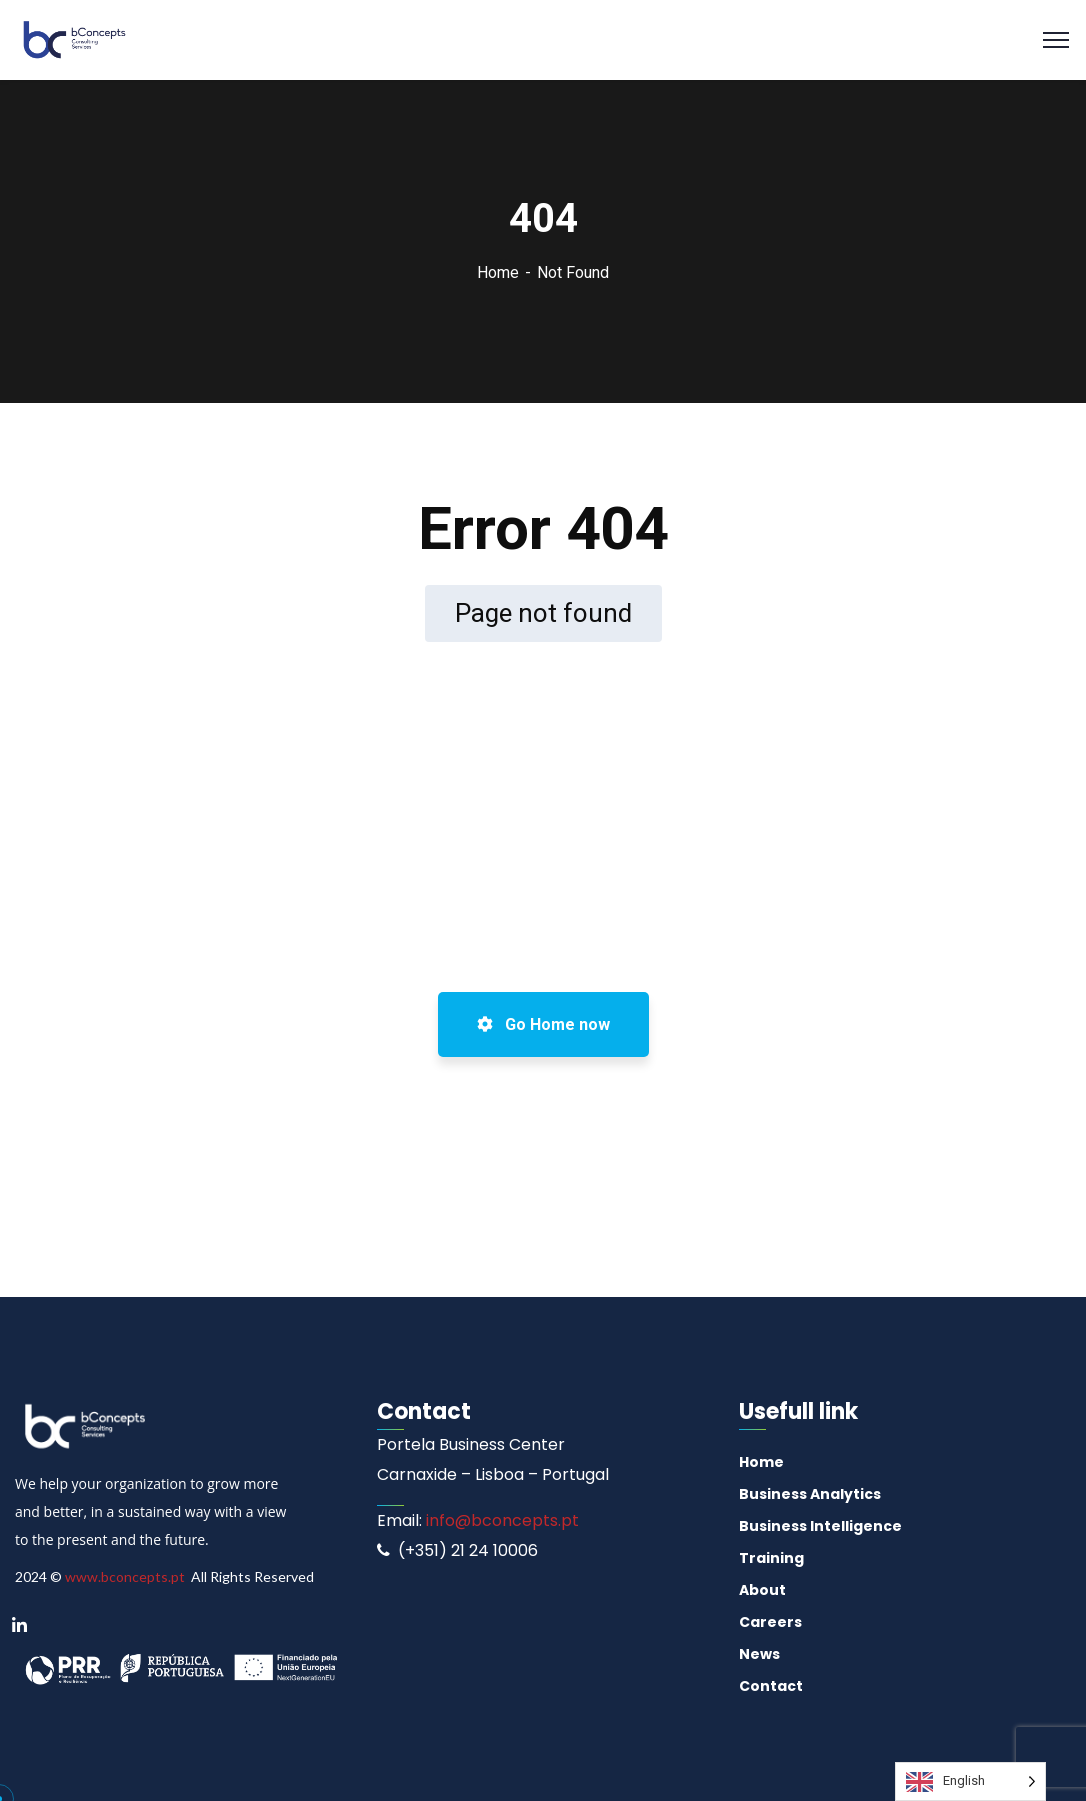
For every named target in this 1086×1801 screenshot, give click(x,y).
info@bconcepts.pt (500, 1520)
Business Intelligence (820, 1526)
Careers (770, 1622)
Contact (771, 1686)
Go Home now (543, 1024)
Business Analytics (810, 1494)
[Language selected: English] (970, 1781)
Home (498, 272)
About (762, 1590)
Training (771, 1558)
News (759, 1654)
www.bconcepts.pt (125, 1576)
